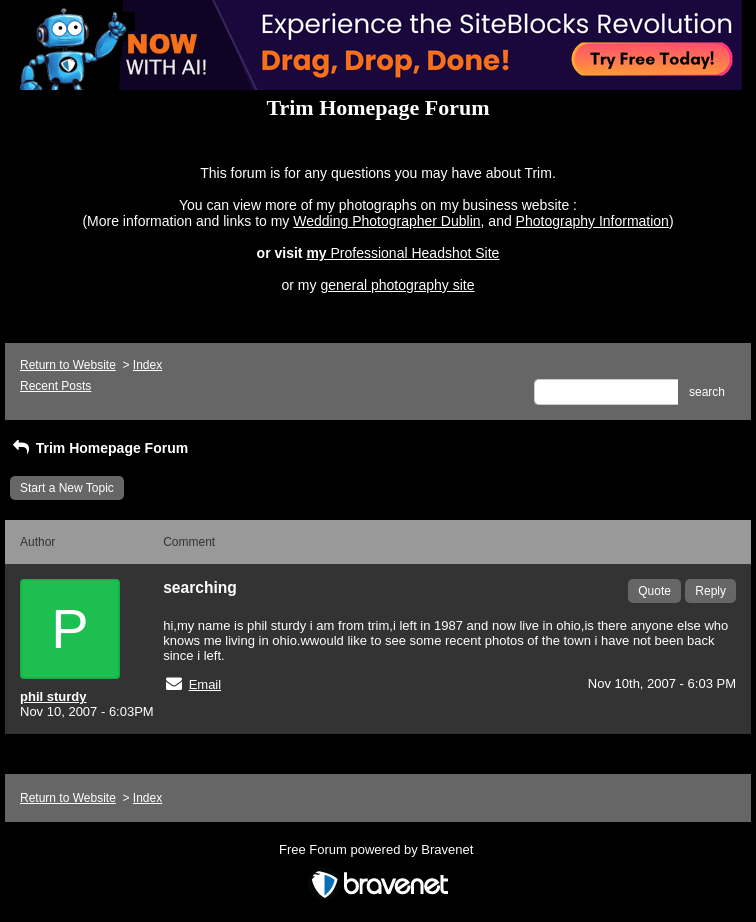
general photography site (397, 285)
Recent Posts (55, 386)
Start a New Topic (67, 488)
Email (205, 684)
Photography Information (592, 221)
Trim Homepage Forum (99, 448)
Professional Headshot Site (415, 253)
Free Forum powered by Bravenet (378, 849)
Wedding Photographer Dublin (386, 221)
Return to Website (68, 365)
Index (147, 365)
